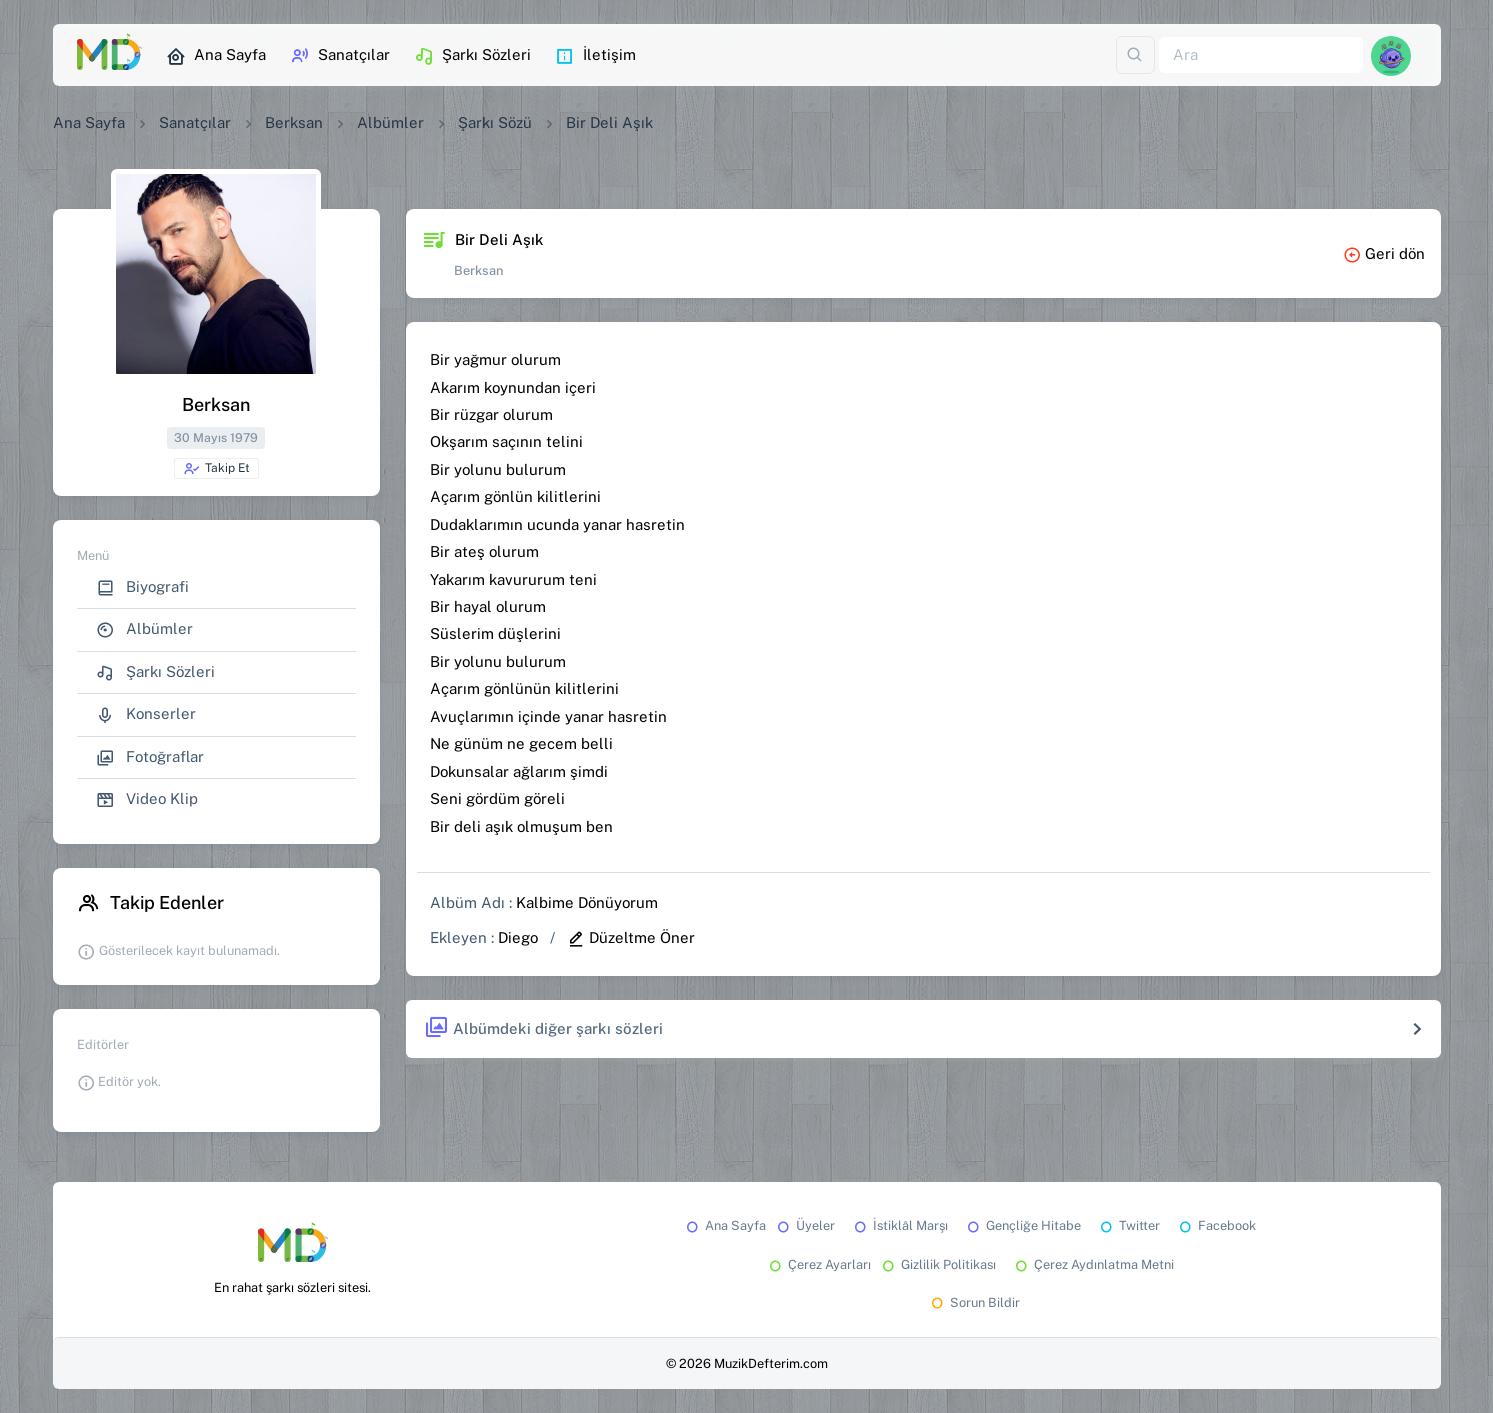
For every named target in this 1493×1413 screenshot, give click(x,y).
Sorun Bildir (974, 1302)
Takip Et (216, 469)
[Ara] (1261, 55)
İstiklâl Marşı (899, 1225)
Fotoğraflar (150, 757)
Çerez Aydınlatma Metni (1093, 1264)
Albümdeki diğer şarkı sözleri (543, 1028)
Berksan (294, 122)
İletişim (595, 56)
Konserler (146, 714)
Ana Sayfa (216, 56)
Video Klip (147, 799)
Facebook (1216, 1225)
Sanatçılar (340, 56)
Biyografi (142, 587)
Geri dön (1384, 253)
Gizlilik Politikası (937, 1264)
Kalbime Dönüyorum (587, 902)
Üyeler (804, 1225)
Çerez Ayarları (818, 1264)
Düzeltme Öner (631, 937)
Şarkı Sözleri (472, 56)
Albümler (390, 122)
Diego (518, 937)
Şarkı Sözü (495, 122)
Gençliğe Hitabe (1022, 1225)
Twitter (1128, 1225)
